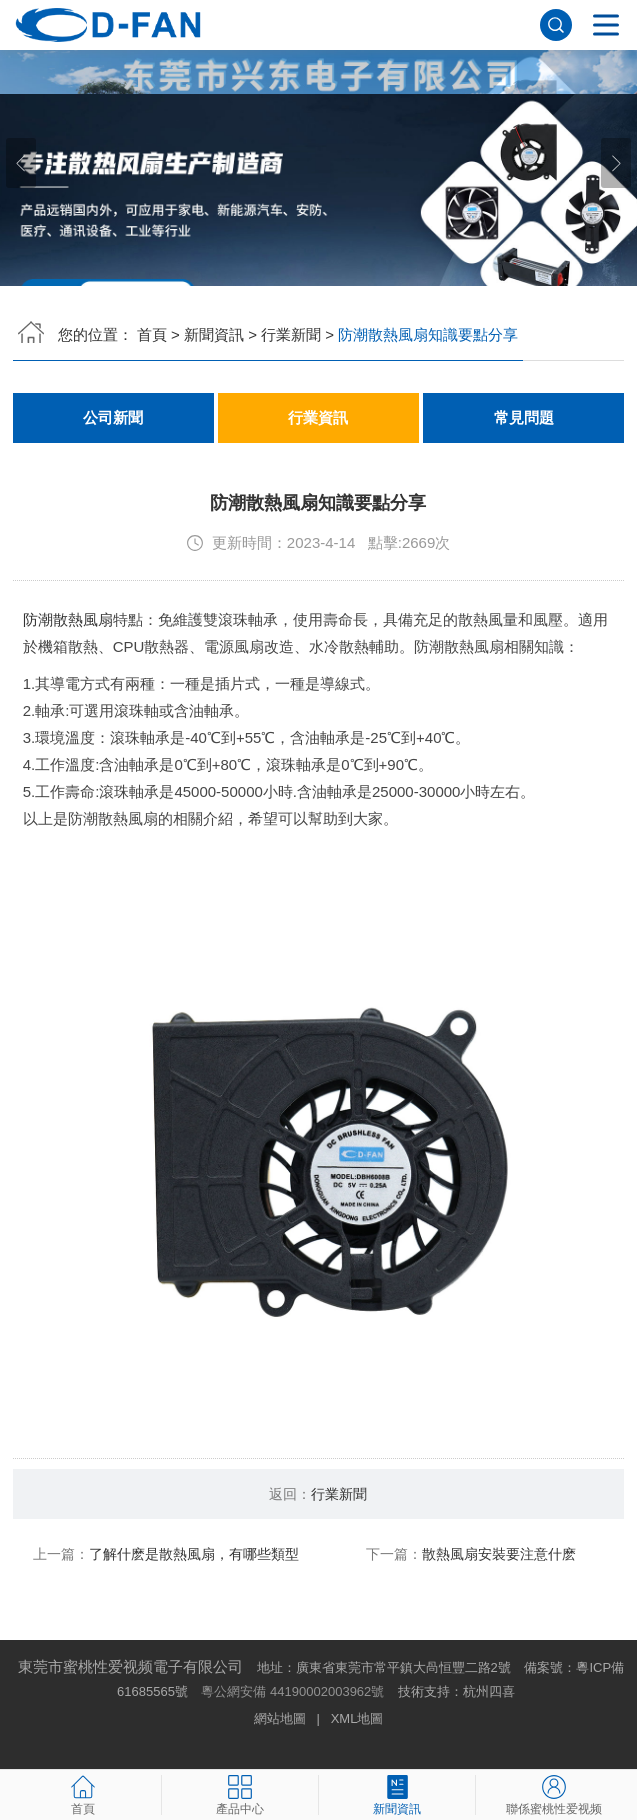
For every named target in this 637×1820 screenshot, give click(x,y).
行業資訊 (318, 418)
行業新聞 (291, 334)
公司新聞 (113, 418)
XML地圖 (357, 1718)
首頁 (152, 334)
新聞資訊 (214, 334)
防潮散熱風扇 (68, 619)
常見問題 (524, 418)
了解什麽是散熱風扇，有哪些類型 (194, 1554)
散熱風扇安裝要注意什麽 (499, 1554)
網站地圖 (280, 1718)
